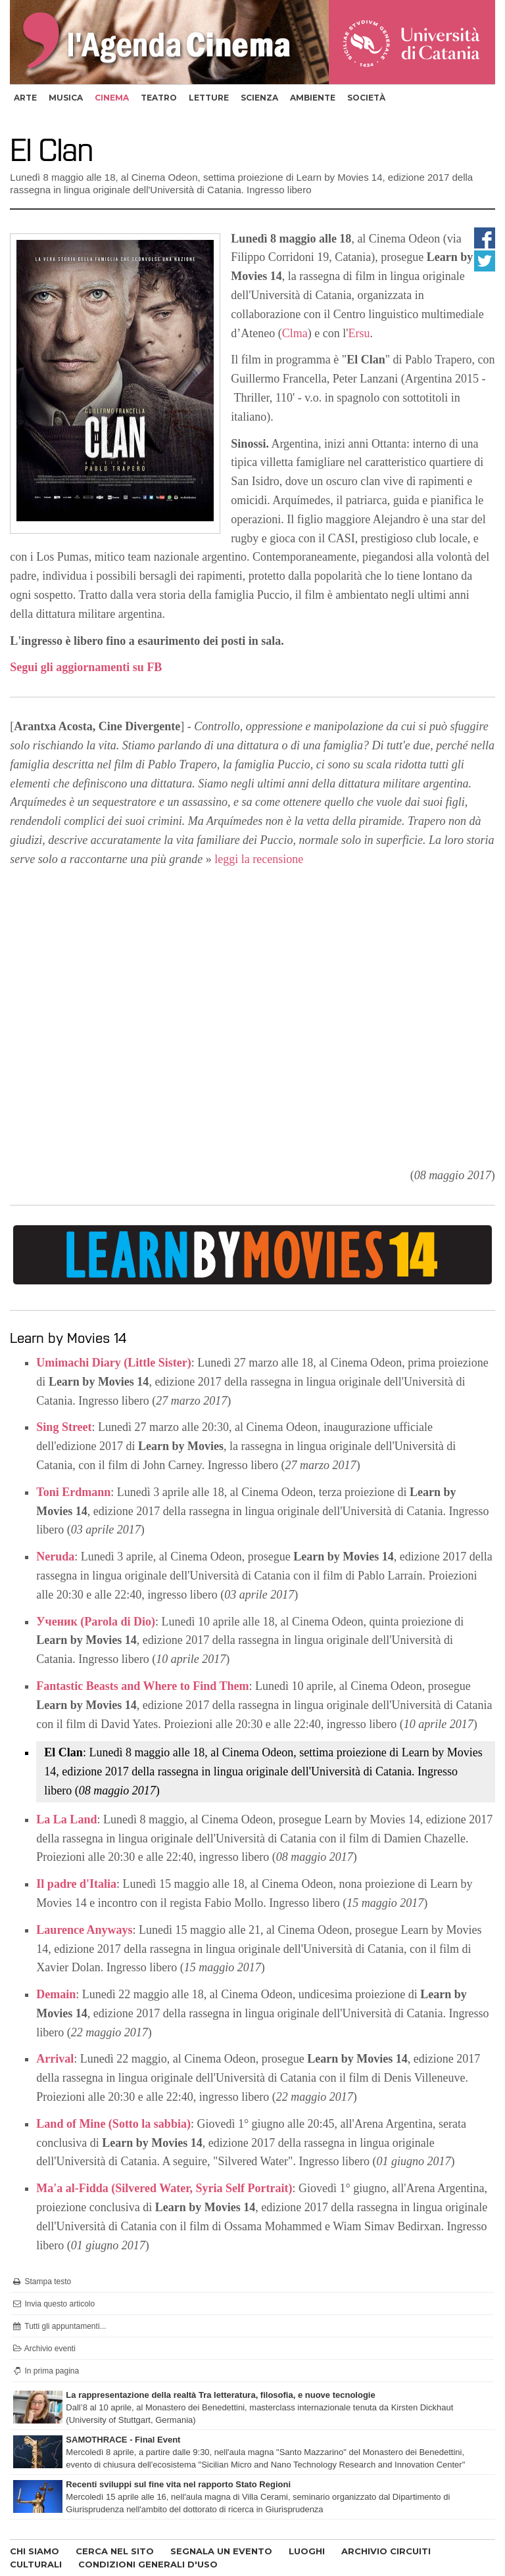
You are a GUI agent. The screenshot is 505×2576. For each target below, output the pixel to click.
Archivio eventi (43, 2348)
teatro (159, 98)
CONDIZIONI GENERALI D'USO (148, 2564)
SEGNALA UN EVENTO (221, 2551)
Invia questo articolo (53, 2303)
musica (66, 98)
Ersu (359, 333)
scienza (259, 98)
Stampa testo (41, 2281)
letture (209, 98)
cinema (112, 98)
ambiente (312, 98)
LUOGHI (307, 2551)
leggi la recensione (258, 859)
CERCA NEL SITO (115, 2551)
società (366, 98)
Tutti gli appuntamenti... (58, 2326)
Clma (295, 333)
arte (25, 98)
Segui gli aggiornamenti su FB (86, 667)
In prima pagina (45, 2371)
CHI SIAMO (34, 2551)
